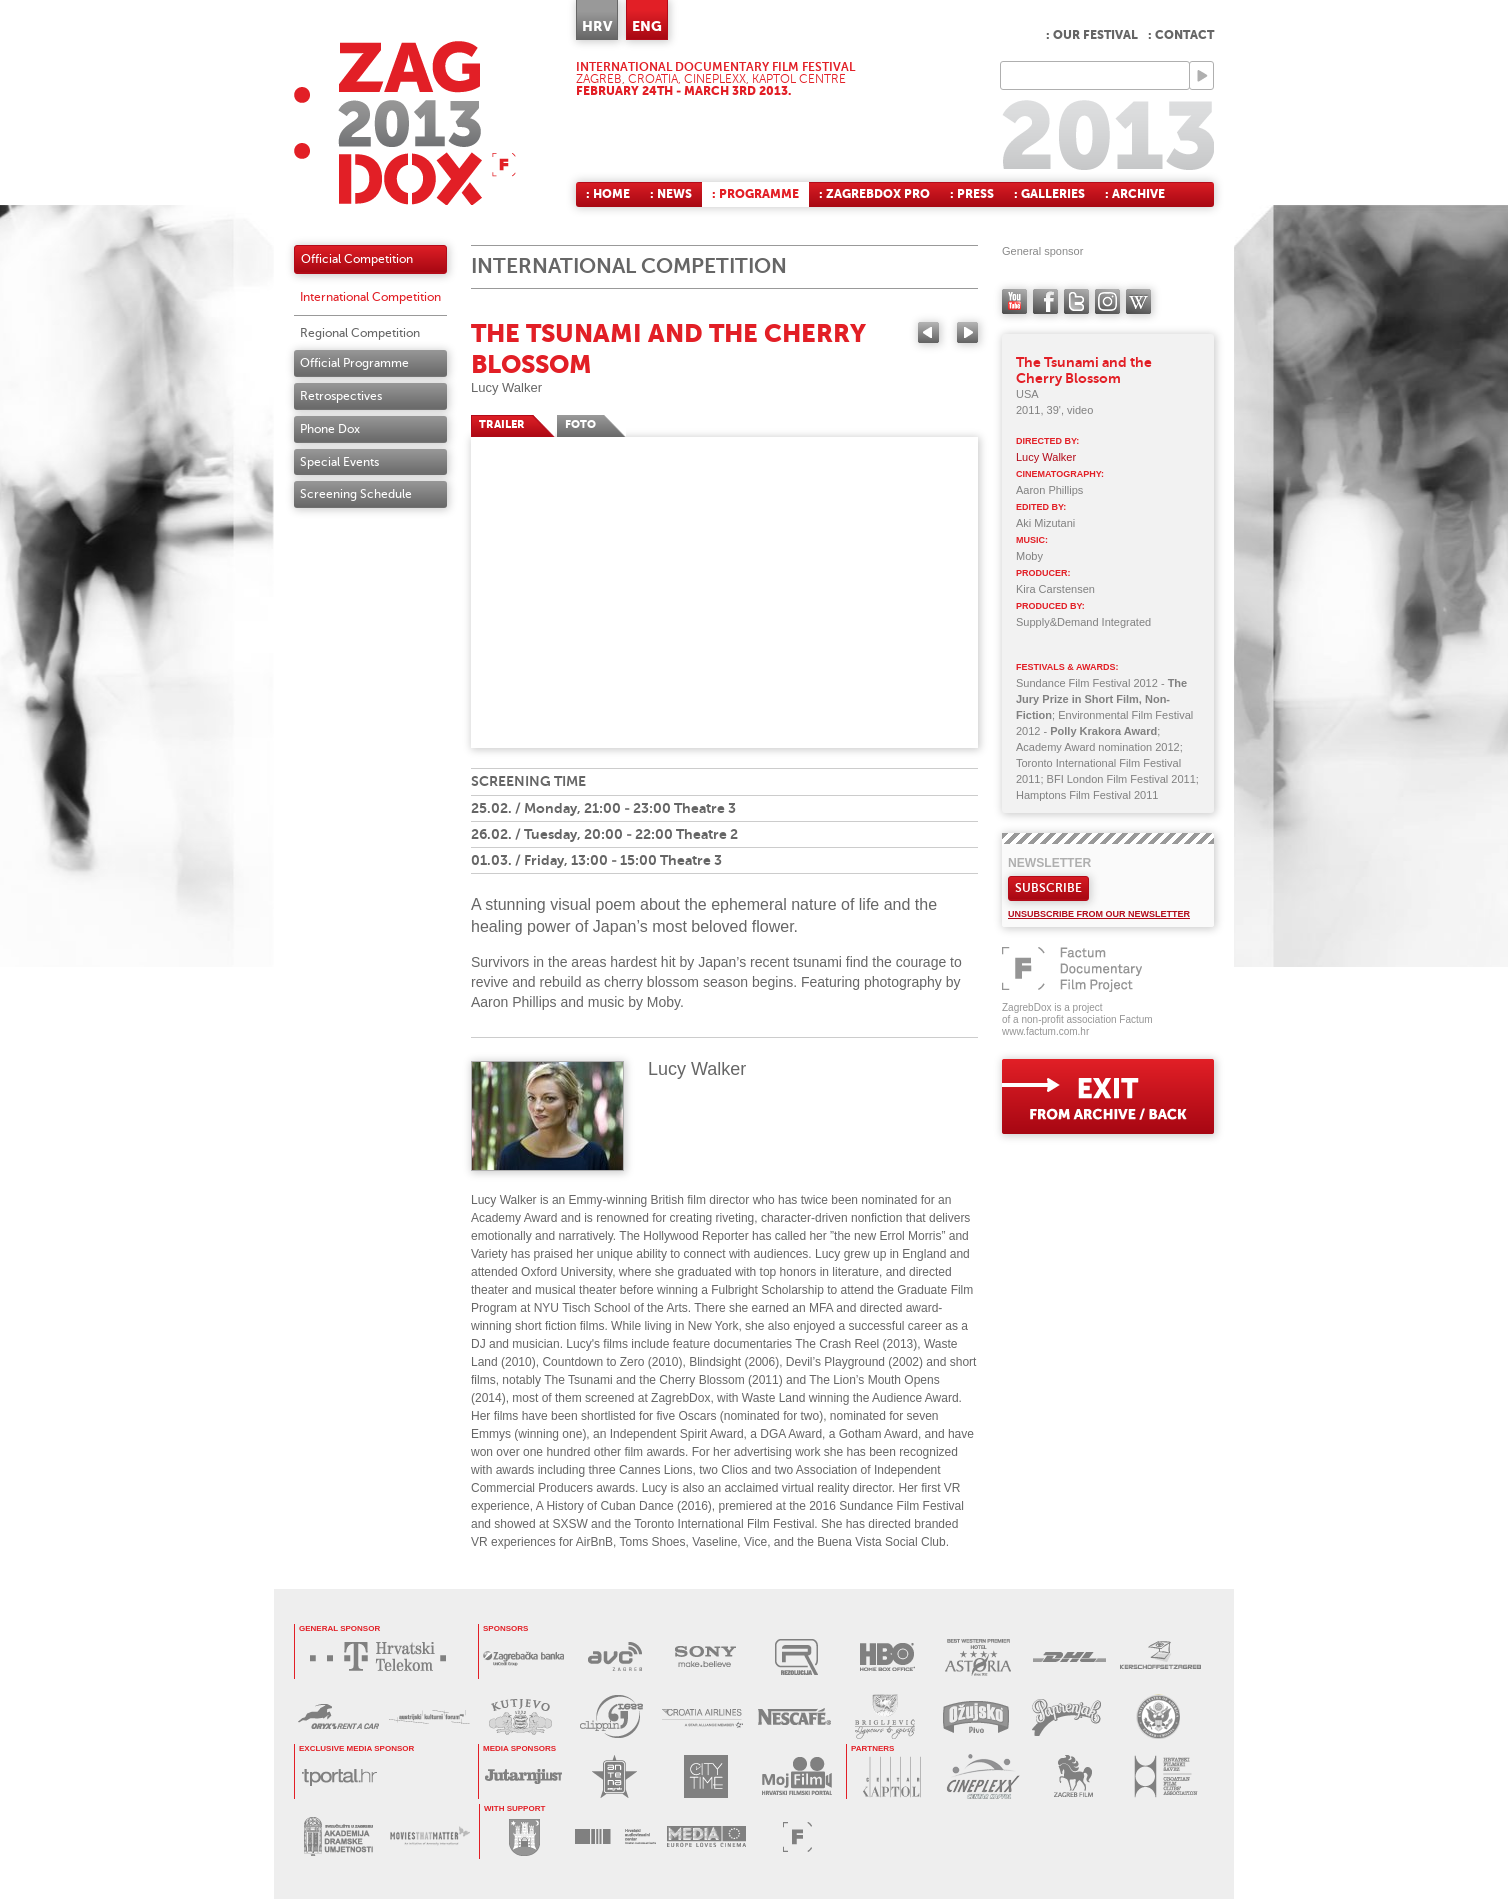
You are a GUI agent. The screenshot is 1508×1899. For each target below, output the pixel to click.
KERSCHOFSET (1160, 1656)
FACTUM (797, 1836)
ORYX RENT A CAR (338, 1716)
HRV (597, 26)
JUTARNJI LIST (523, 1776)
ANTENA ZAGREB (614, 1776)
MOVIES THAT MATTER (429, 1836)
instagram (1107, 301)
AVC (614, 1656)
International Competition (370, 297)
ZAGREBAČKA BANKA (523, 1656)
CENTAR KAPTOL (891, 1776)
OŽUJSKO (975, 1716)
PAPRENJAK (1066, 1716)
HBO (887, 1656)
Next (967, 332)
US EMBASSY (1157, 1716)
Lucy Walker (506, 387)
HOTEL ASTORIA (978, 1656)
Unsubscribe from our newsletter (1099, 914)
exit (1108, 1096)
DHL (1069, 1656)
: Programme (755, 194)
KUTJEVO (520, 1716)
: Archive (1135, 194)
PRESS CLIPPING (611, 1716)
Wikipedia (1138, 301)
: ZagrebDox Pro (874, 194)
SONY (705, 1656)
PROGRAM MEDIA (706, 1836)
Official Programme (354, 363)
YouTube (1014, 301)
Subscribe (1048, 888)
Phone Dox (330, 429)
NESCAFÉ (793, 1716)
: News (671, 194)
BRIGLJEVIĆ (884, 1716)
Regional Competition (360, 333)
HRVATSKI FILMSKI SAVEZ (1164, 1776)
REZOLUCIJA (796, 1656)
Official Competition (357, 259)
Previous (928, 332)
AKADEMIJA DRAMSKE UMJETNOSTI (338, 1836)
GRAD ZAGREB (524, 1836)
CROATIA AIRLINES (702, 1716)
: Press (972, 194)
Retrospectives (341, 396)
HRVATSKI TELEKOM (383, 1656)
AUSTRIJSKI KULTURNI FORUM (429, 1716)
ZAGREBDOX (405, 122)
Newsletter (1049, 863)
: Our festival (1092, 35)
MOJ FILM (796, 1776)
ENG (647, 26)
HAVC (615, 1836)
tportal (339, 1776)
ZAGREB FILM (1073, 1776)
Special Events (339, 462)
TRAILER (502, 424)
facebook (1045, 301)
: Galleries (1049, 194)
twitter (1076, 301)
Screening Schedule (356, 494)
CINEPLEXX (982, 1776)
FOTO (580, 424)
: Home (608, 194)
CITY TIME (705, 1776)
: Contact (1181, 35)
